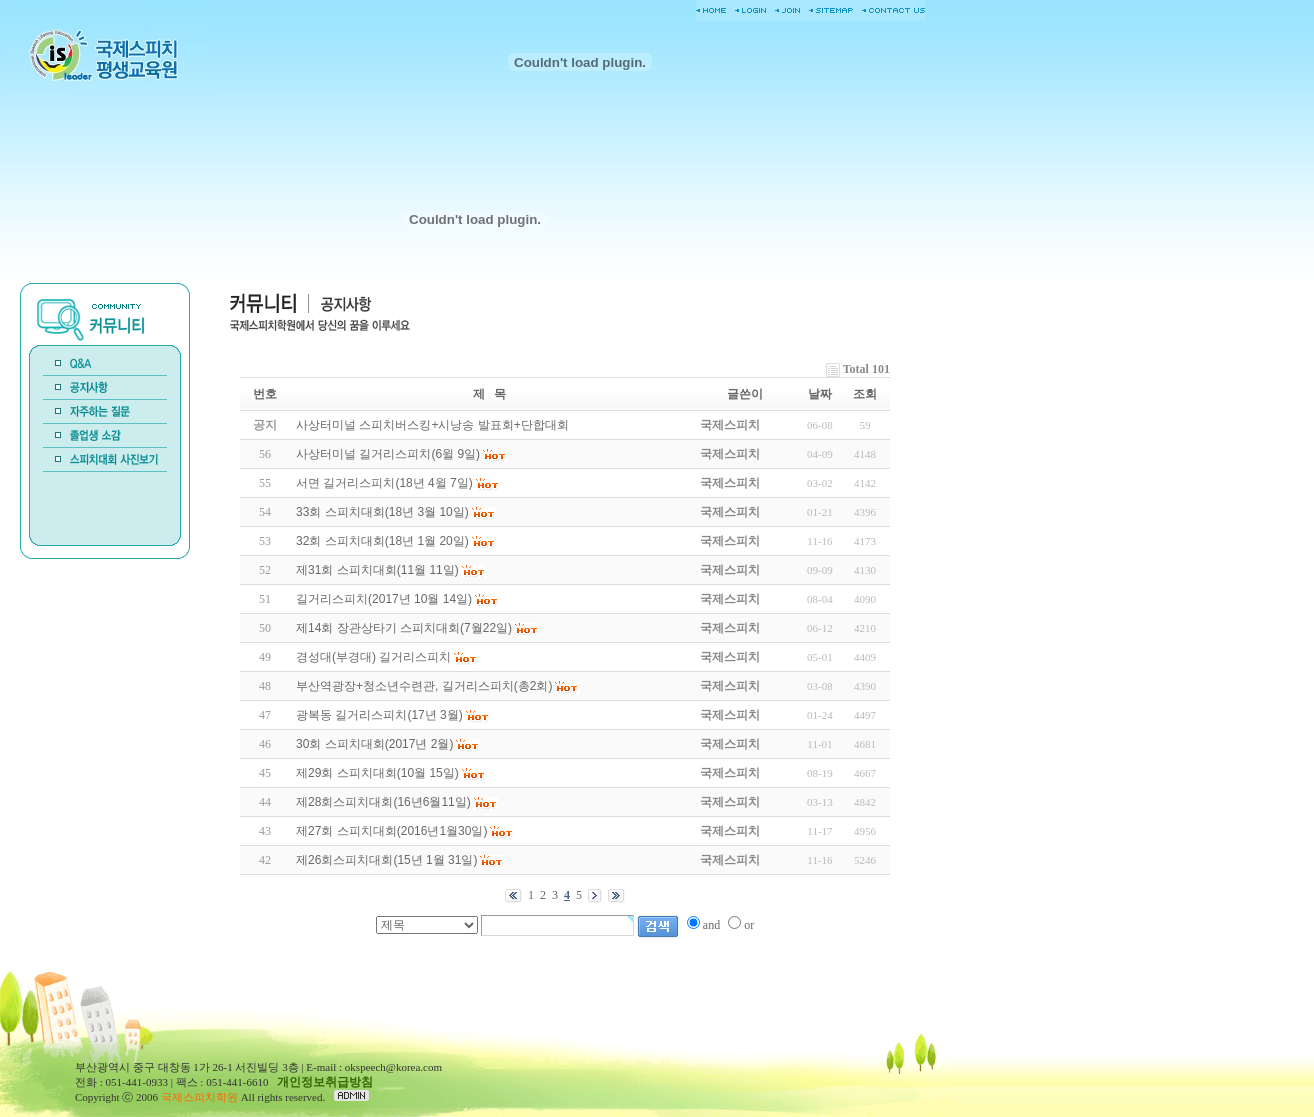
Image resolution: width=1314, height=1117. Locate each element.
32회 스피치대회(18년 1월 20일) (382, 541)
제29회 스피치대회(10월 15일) (377, 773)
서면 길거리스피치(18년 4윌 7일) (384, 483)
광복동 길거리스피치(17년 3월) (379, 715)
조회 (865, 394)
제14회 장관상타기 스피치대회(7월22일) (404, 628)
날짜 (820, 394)
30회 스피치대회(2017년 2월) (374, 744)
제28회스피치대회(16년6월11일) (383, 802)
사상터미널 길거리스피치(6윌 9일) (388, 454)
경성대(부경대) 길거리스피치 (373, 657)
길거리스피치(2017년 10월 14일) (384, 599)
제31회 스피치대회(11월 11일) (377, 570)
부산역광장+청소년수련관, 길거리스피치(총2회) (424, 686)
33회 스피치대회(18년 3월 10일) (382, 512)
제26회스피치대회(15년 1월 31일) (386, 860)
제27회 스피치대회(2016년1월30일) (391, 831)
